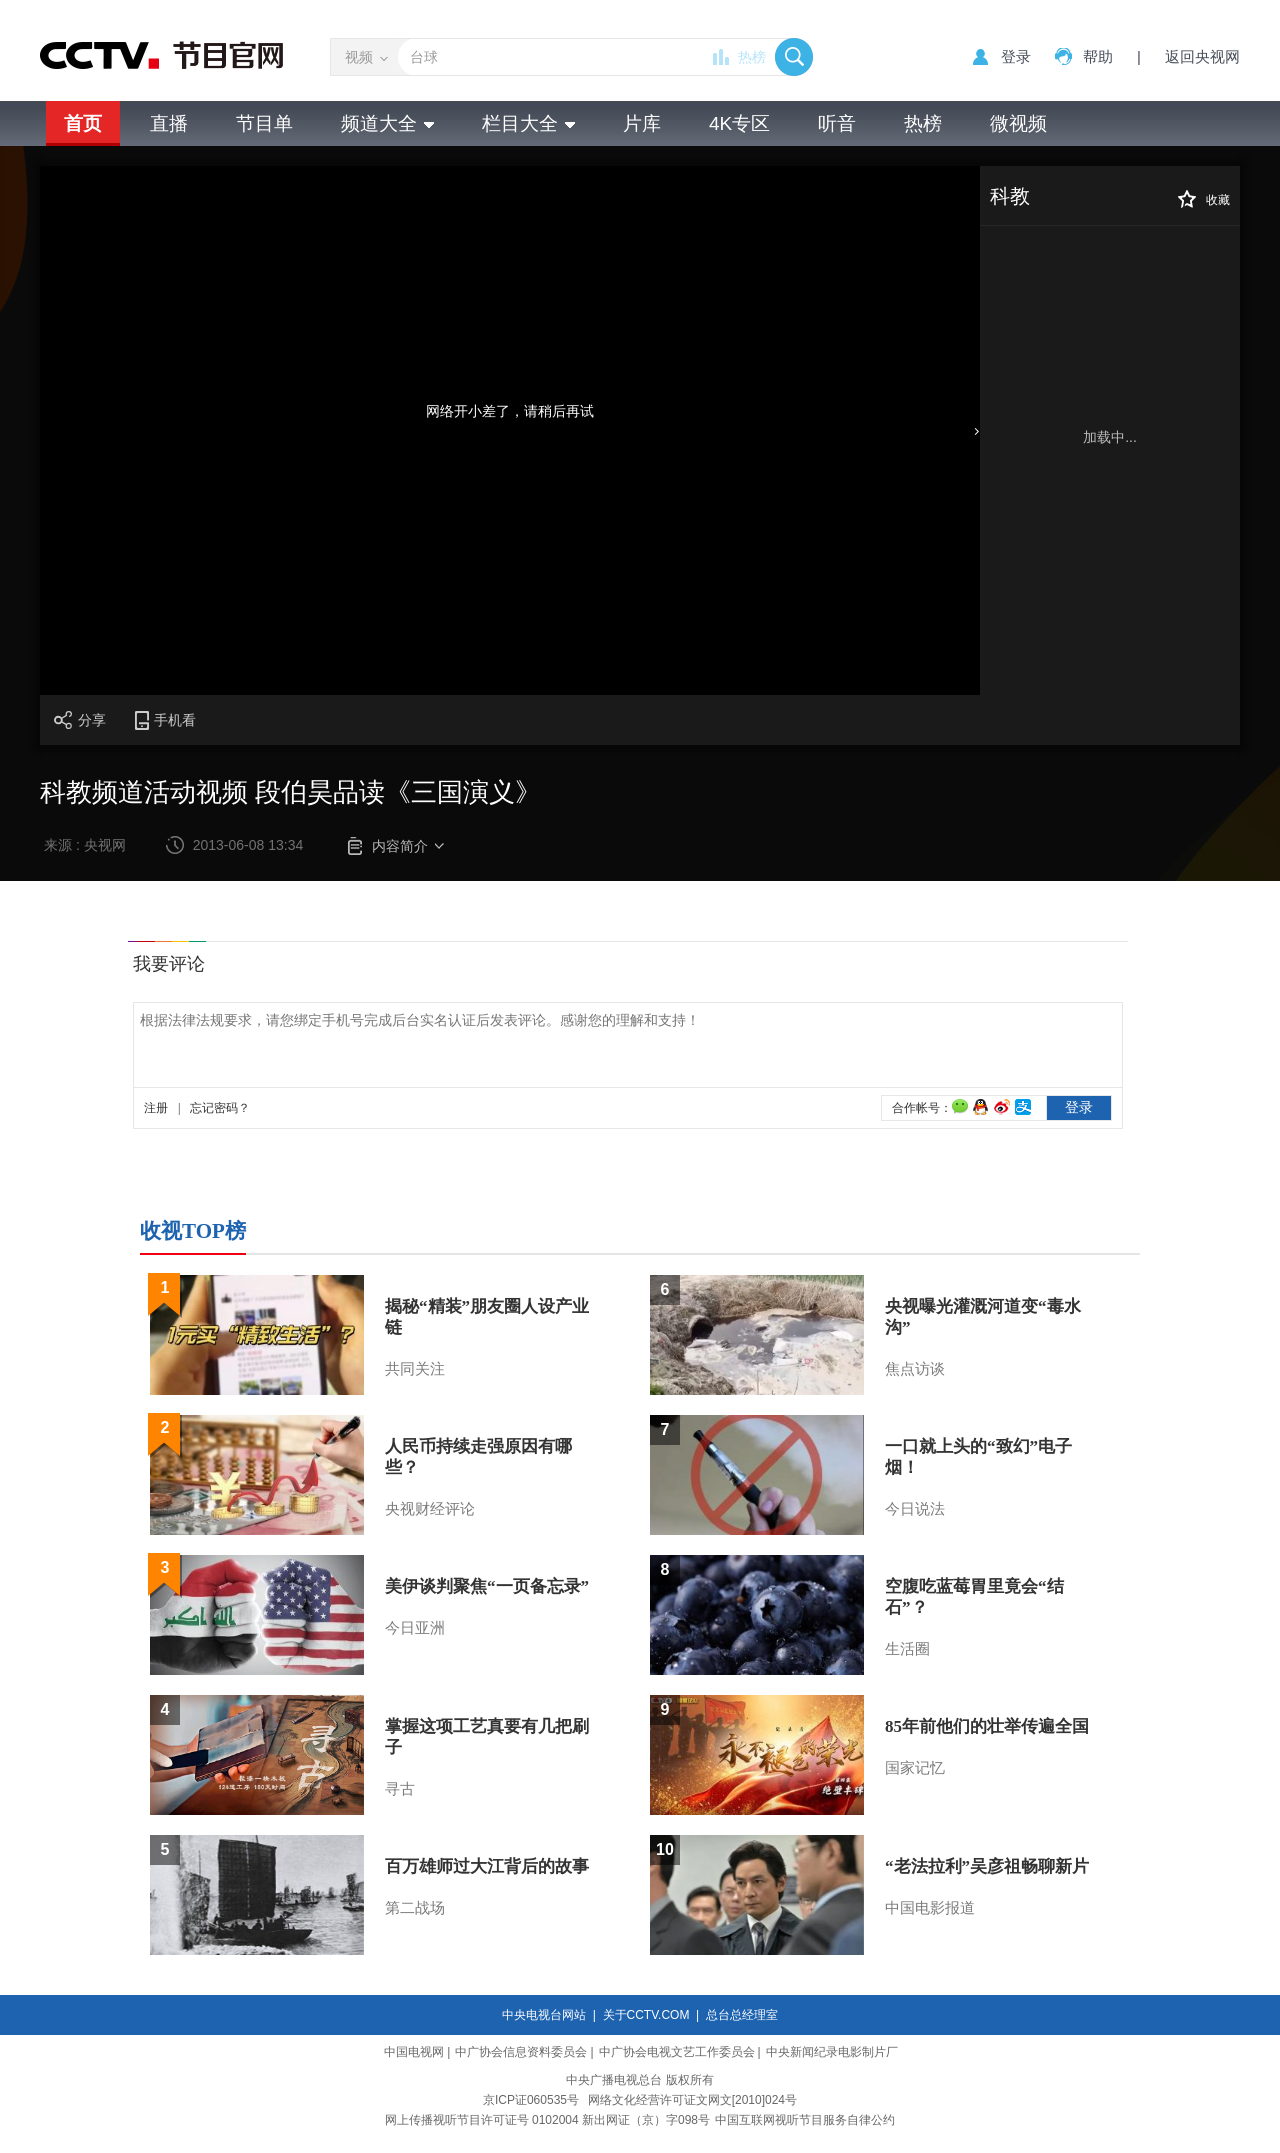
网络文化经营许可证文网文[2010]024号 (692, 2100)
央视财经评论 (430, 1509)
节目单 (264, 123)
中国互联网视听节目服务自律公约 (805, 2120)
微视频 (1018, 123)
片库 (642, 123)
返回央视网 (1202, 56)
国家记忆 (915, 1768)
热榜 (752, 57)
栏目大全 (528, 123)
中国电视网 (414, 2052)
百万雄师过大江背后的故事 (487, 1866)
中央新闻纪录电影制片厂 (832, 2052)
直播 (169, 123)
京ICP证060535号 (531, 2100)
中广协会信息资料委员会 (521, 2052)
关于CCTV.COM (646, 2015)
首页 (83, 123)
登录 (1016, 56)
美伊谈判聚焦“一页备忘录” (487, 1586)
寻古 (400, 1789)
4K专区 (739, 123)
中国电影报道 (930, 1908)
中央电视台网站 (544, 2015)
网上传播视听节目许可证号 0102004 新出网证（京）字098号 (547, 2120)
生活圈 (907, 1649)
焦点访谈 (915, 1369)
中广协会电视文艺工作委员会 (677, 2052)
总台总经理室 (742, 2015)
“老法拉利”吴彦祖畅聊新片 (987, 1866)
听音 (837, 123)
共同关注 (415, 1369)
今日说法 (915, 1509)
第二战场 (415, 1908)
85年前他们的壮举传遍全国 (987, 1726)
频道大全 (387, 123)
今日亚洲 (415, 1628)
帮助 (1098, 56)
